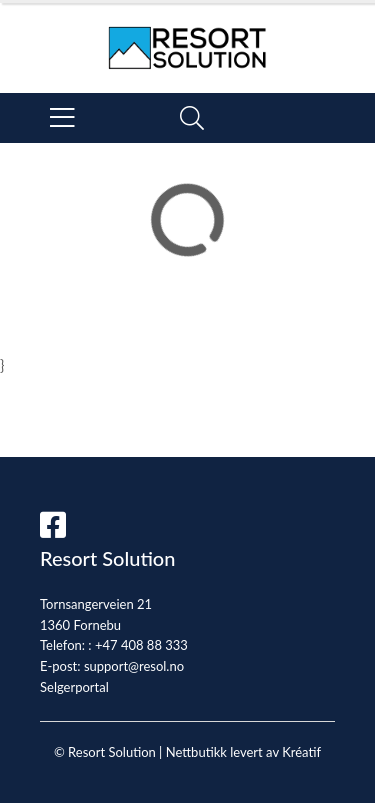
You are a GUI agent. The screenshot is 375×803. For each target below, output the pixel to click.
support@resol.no (134, 666)
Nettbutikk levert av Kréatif (243, 752)
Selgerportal (74, 687)
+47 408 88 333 (141, 645)
